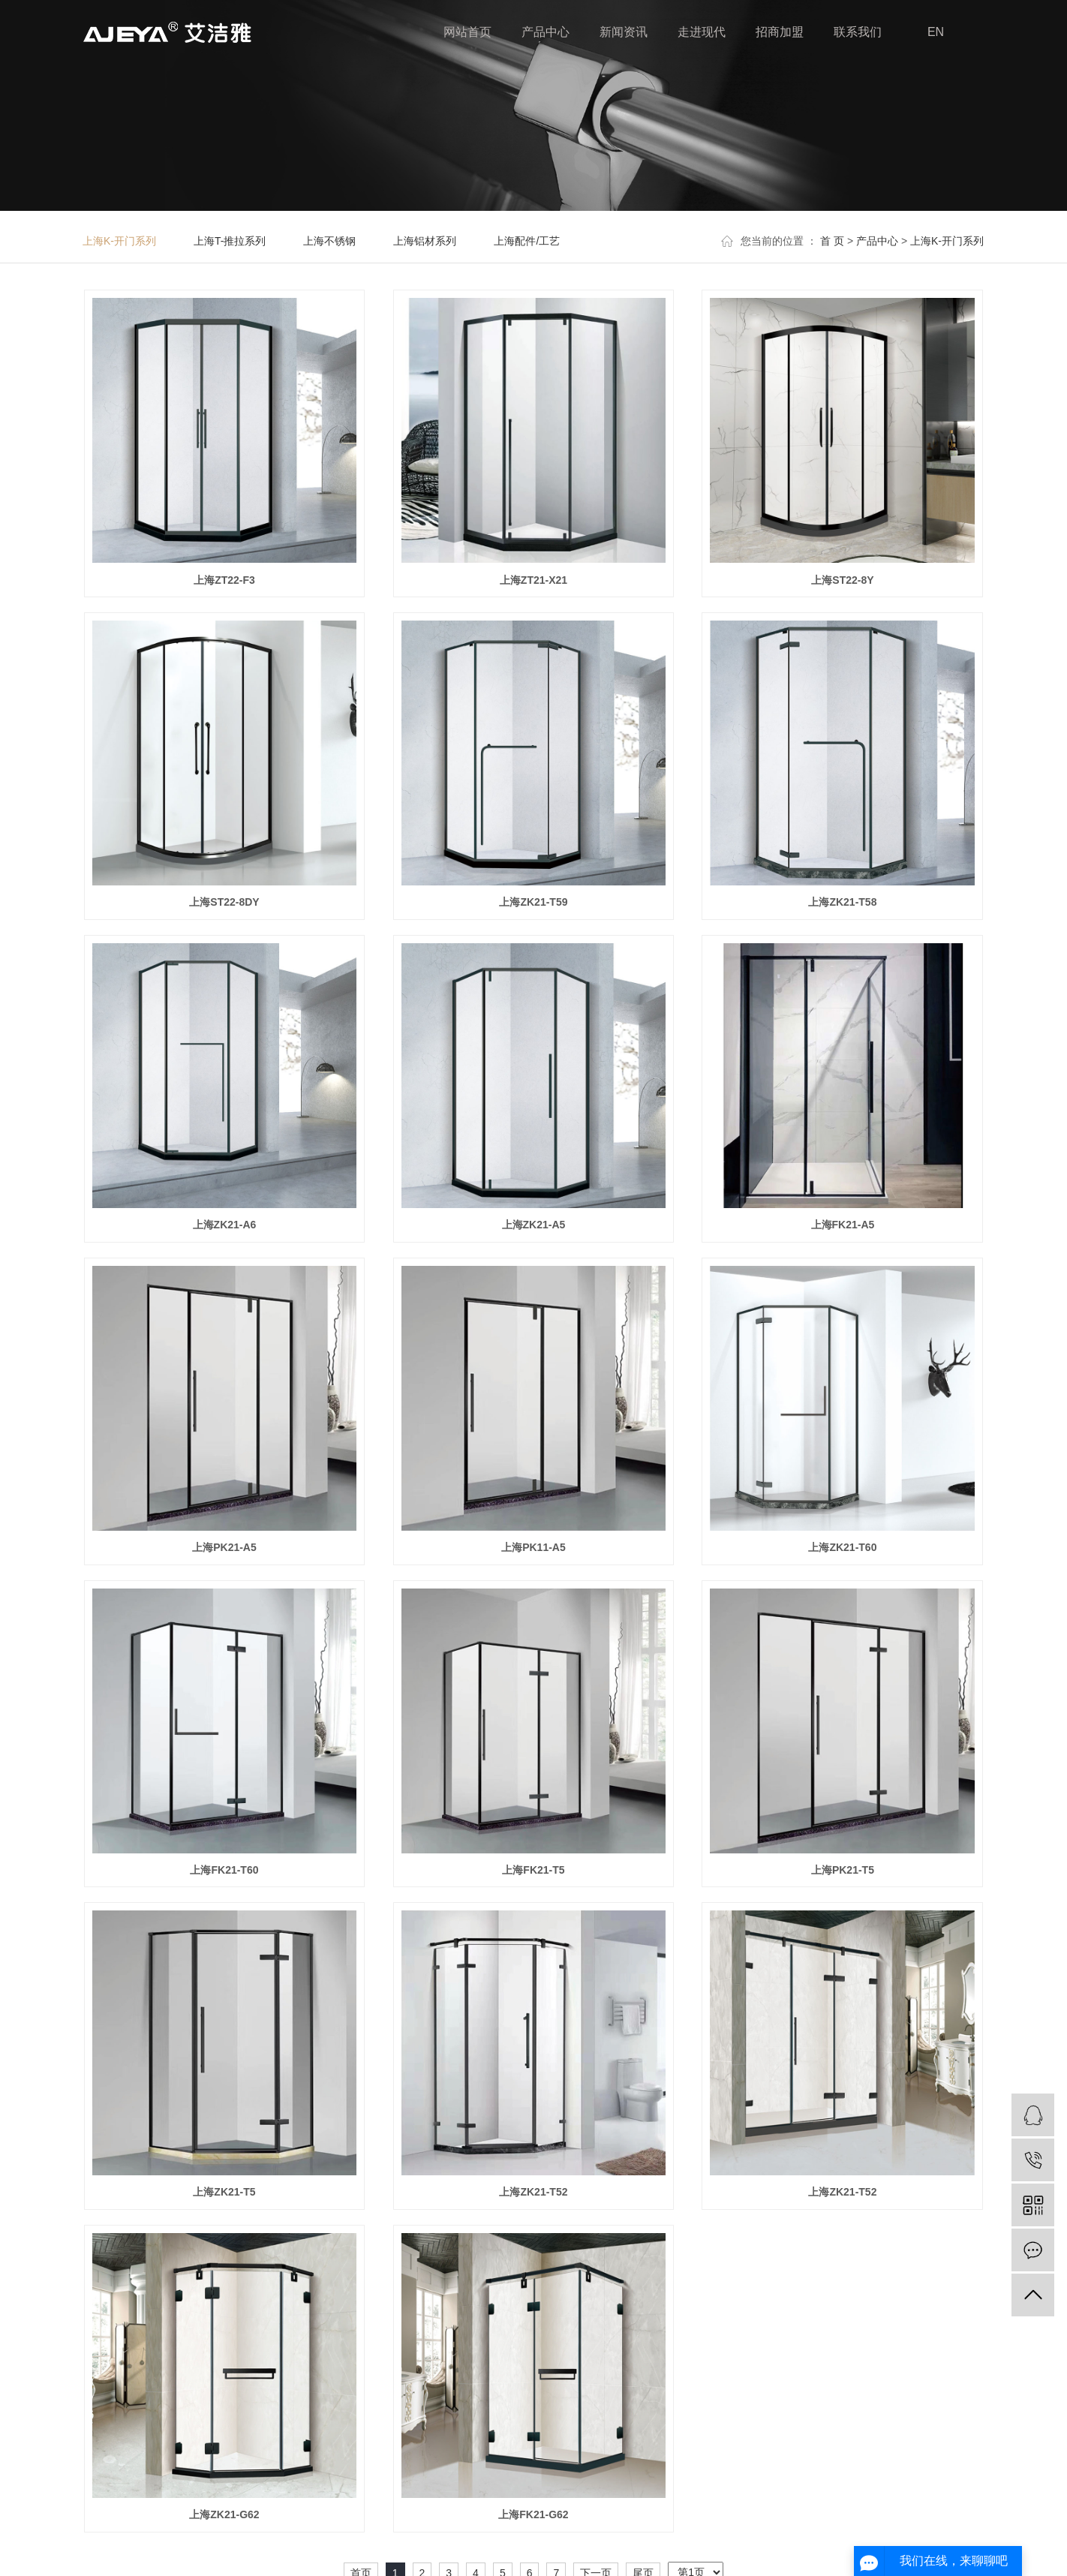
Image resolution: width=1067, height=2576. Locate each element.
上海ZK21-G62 (224, 2514)
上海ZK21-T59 (533, 902)
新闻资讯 (624, 32)
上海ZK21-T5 (224, 2192)
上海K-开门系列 (119, 241)
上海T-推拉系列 (230, 241)
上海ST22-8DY (224, 902)
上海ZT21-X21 (533, 580)
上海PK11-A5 (533, 1547)
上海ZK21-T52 (533, 2192)
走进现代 (702, 32)
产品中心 (545, 32)
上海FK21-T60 (224, 1870)
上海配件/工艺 (527, 241)
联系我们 (858, 32)
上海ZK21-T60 (842, 1547)
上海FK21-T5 (533, 1870)
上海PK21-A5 (224, 1547)
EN (935, 32)
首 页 (832, 241)
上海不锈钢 (329, 241)
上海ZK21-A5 (534, 1225)
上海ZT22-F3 (224, 580)
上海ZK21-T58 (842, 902)
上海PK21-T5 (842, 1870)
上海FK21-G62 (533, 2514)
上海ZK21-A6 (225, 1225)
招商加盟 (780, 32)
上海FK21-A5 (843, 1225)
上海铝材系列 (424, 241)
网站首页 (467, 32)
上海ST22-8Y (842, 580)
